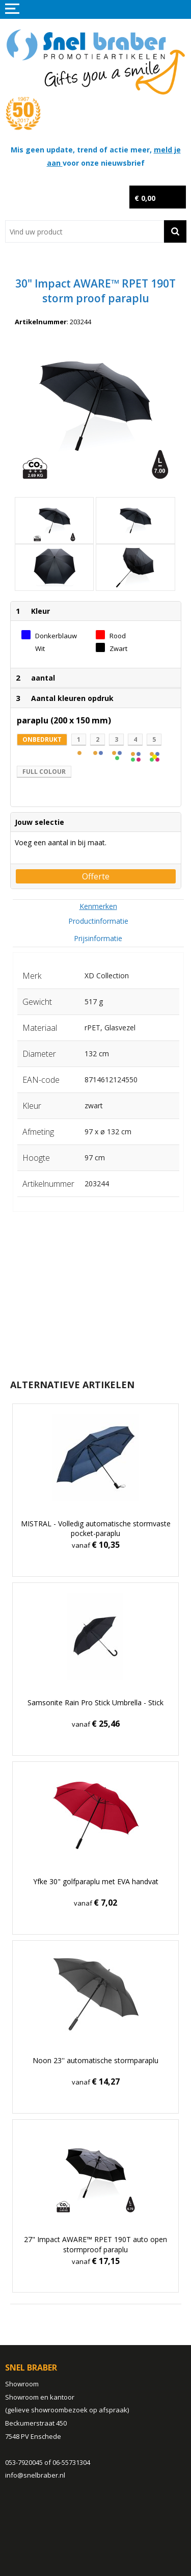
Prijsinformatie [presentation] (98, 938)
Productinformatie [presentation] (98, 921)
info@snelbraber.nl (35, 2475)
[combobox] (84, 231)
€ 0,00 (144, 198)
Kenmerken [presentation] (98, 906)
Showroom (22, 2383)
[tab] (98, 906)
